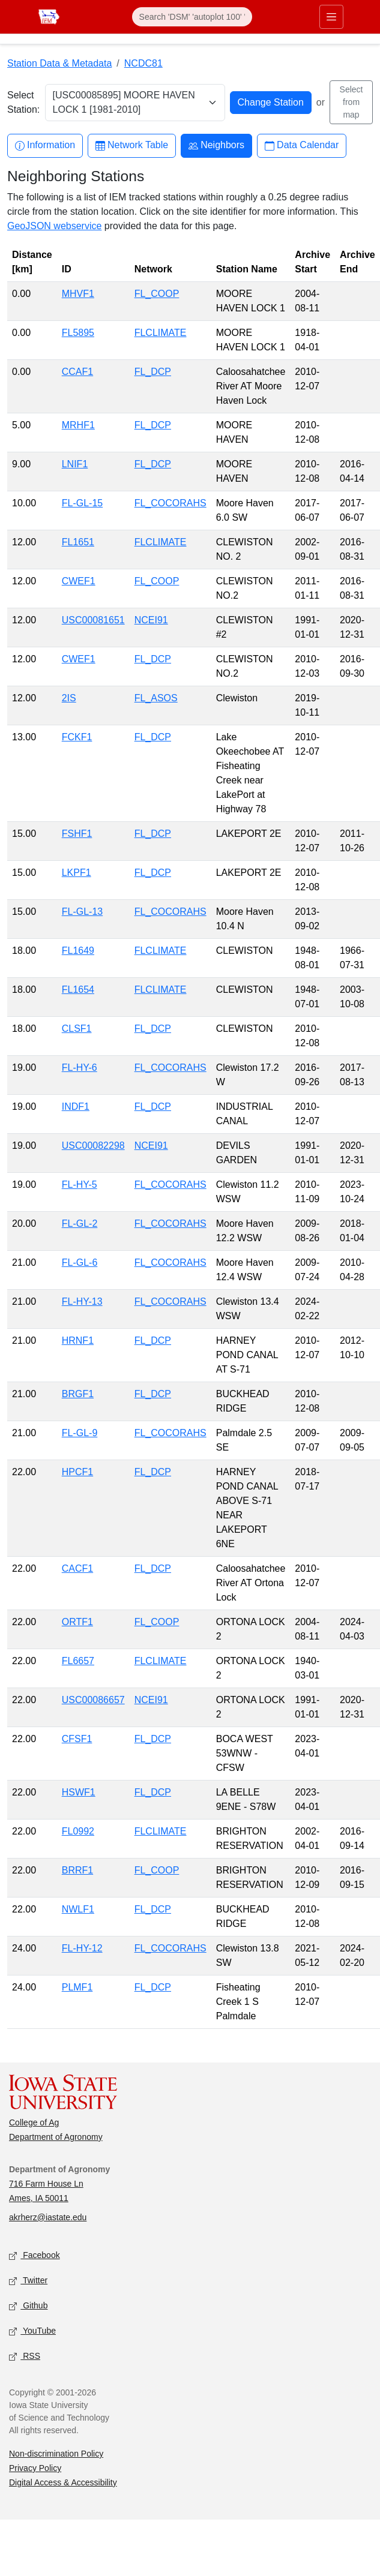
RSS (24, 2356)
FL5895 (78, 333)
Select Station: (23, 102)
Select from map (351, 102)
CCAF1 (77, 372)
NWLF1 (78, 1909)
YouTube (32, 2331)
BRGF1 (78, 1394)
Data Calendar (302, 145)
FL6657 (78, 1661)
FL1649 (78, 950)
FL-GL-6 (80, 1262)
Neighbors (216, 145)
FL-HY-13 (82, 1301)
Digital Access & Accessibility (63, 2482)
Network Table (131, 145)
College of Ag (34, 2122)
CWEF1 (78, 581)
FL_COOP (156, 294)
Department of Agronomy (56, 2137)
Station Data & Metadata (59, 63)
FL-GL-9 (80, 1433)
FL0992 (78, 1831)
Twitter (28, 2281)
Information (45, 145)
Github (28, 2306)
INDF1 (75, 1106)
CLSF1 (77, 1028)
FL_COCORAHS (170, 503)
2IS (69, 698)
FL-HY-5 (79, 1184)
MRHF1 (78, 425)
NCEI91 (151, 620)
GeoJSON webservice (54, 226)
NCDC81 (143, 63)
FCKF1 (77, 737)
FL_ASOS (156, 698)
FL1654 (78, 989)
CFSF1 (77, 1739)
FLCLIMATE (160, 333)
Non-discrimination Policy (56, 2453)
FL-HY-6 (79, 1067)
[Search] (192, 16)
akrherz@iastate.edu (47, 2217)
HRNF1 (78, 1340)
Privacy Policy (35, 2468)
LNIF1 (75, 464)
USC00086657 (93, 1700)
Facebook (34, 2256)
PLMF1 (77, 1987)
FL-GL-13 (82, 911)
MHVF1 (78, 294)
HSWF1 (78, 1792)
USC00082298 (93, 1145)
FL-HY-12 (82, 1948)
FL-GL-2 (80, 1223)
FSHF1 (77, 833)
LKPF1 (76, 872)
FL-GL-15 (82, 503)
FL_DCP (152, 372)
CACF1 (77, 1568)
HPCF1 (77, 1472)
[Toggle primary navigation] (331, 17)
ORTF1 (77, 1622)
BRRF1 (77, 1870)
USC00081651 (93, 620)
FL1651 (78, 542)
